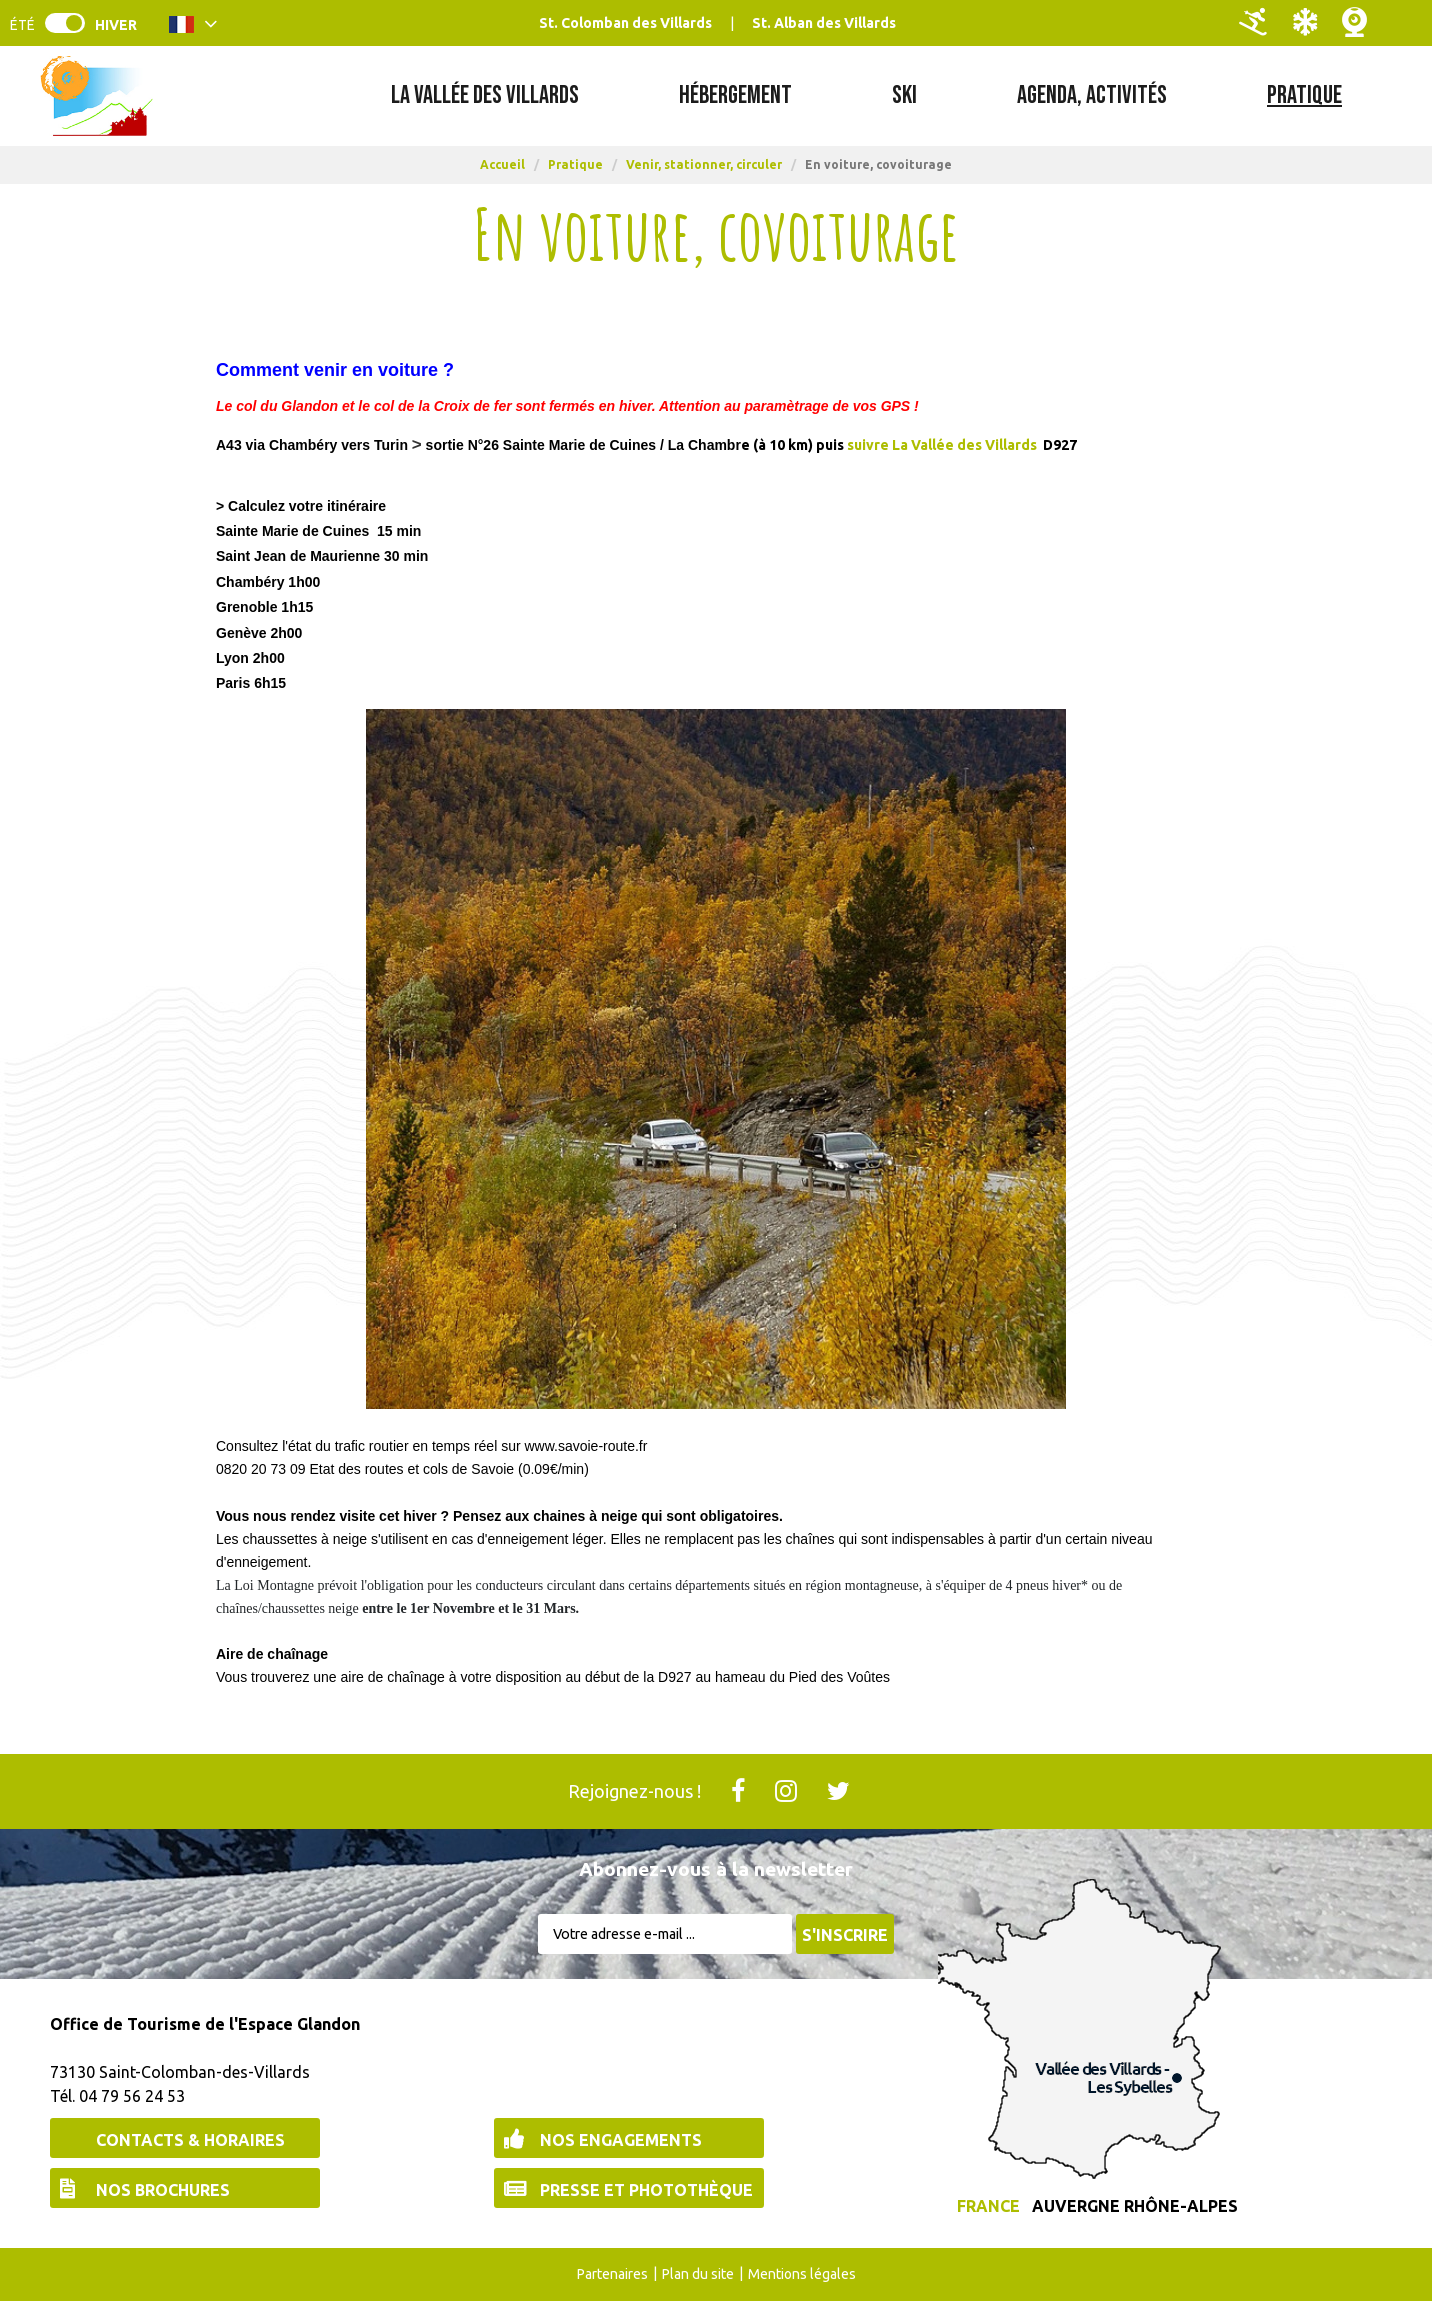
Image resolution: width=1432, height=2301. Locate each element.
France (988, 2206)
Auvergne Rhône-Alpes (1135, 2206)
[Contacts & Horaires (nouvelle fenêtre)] (185, 2138)
